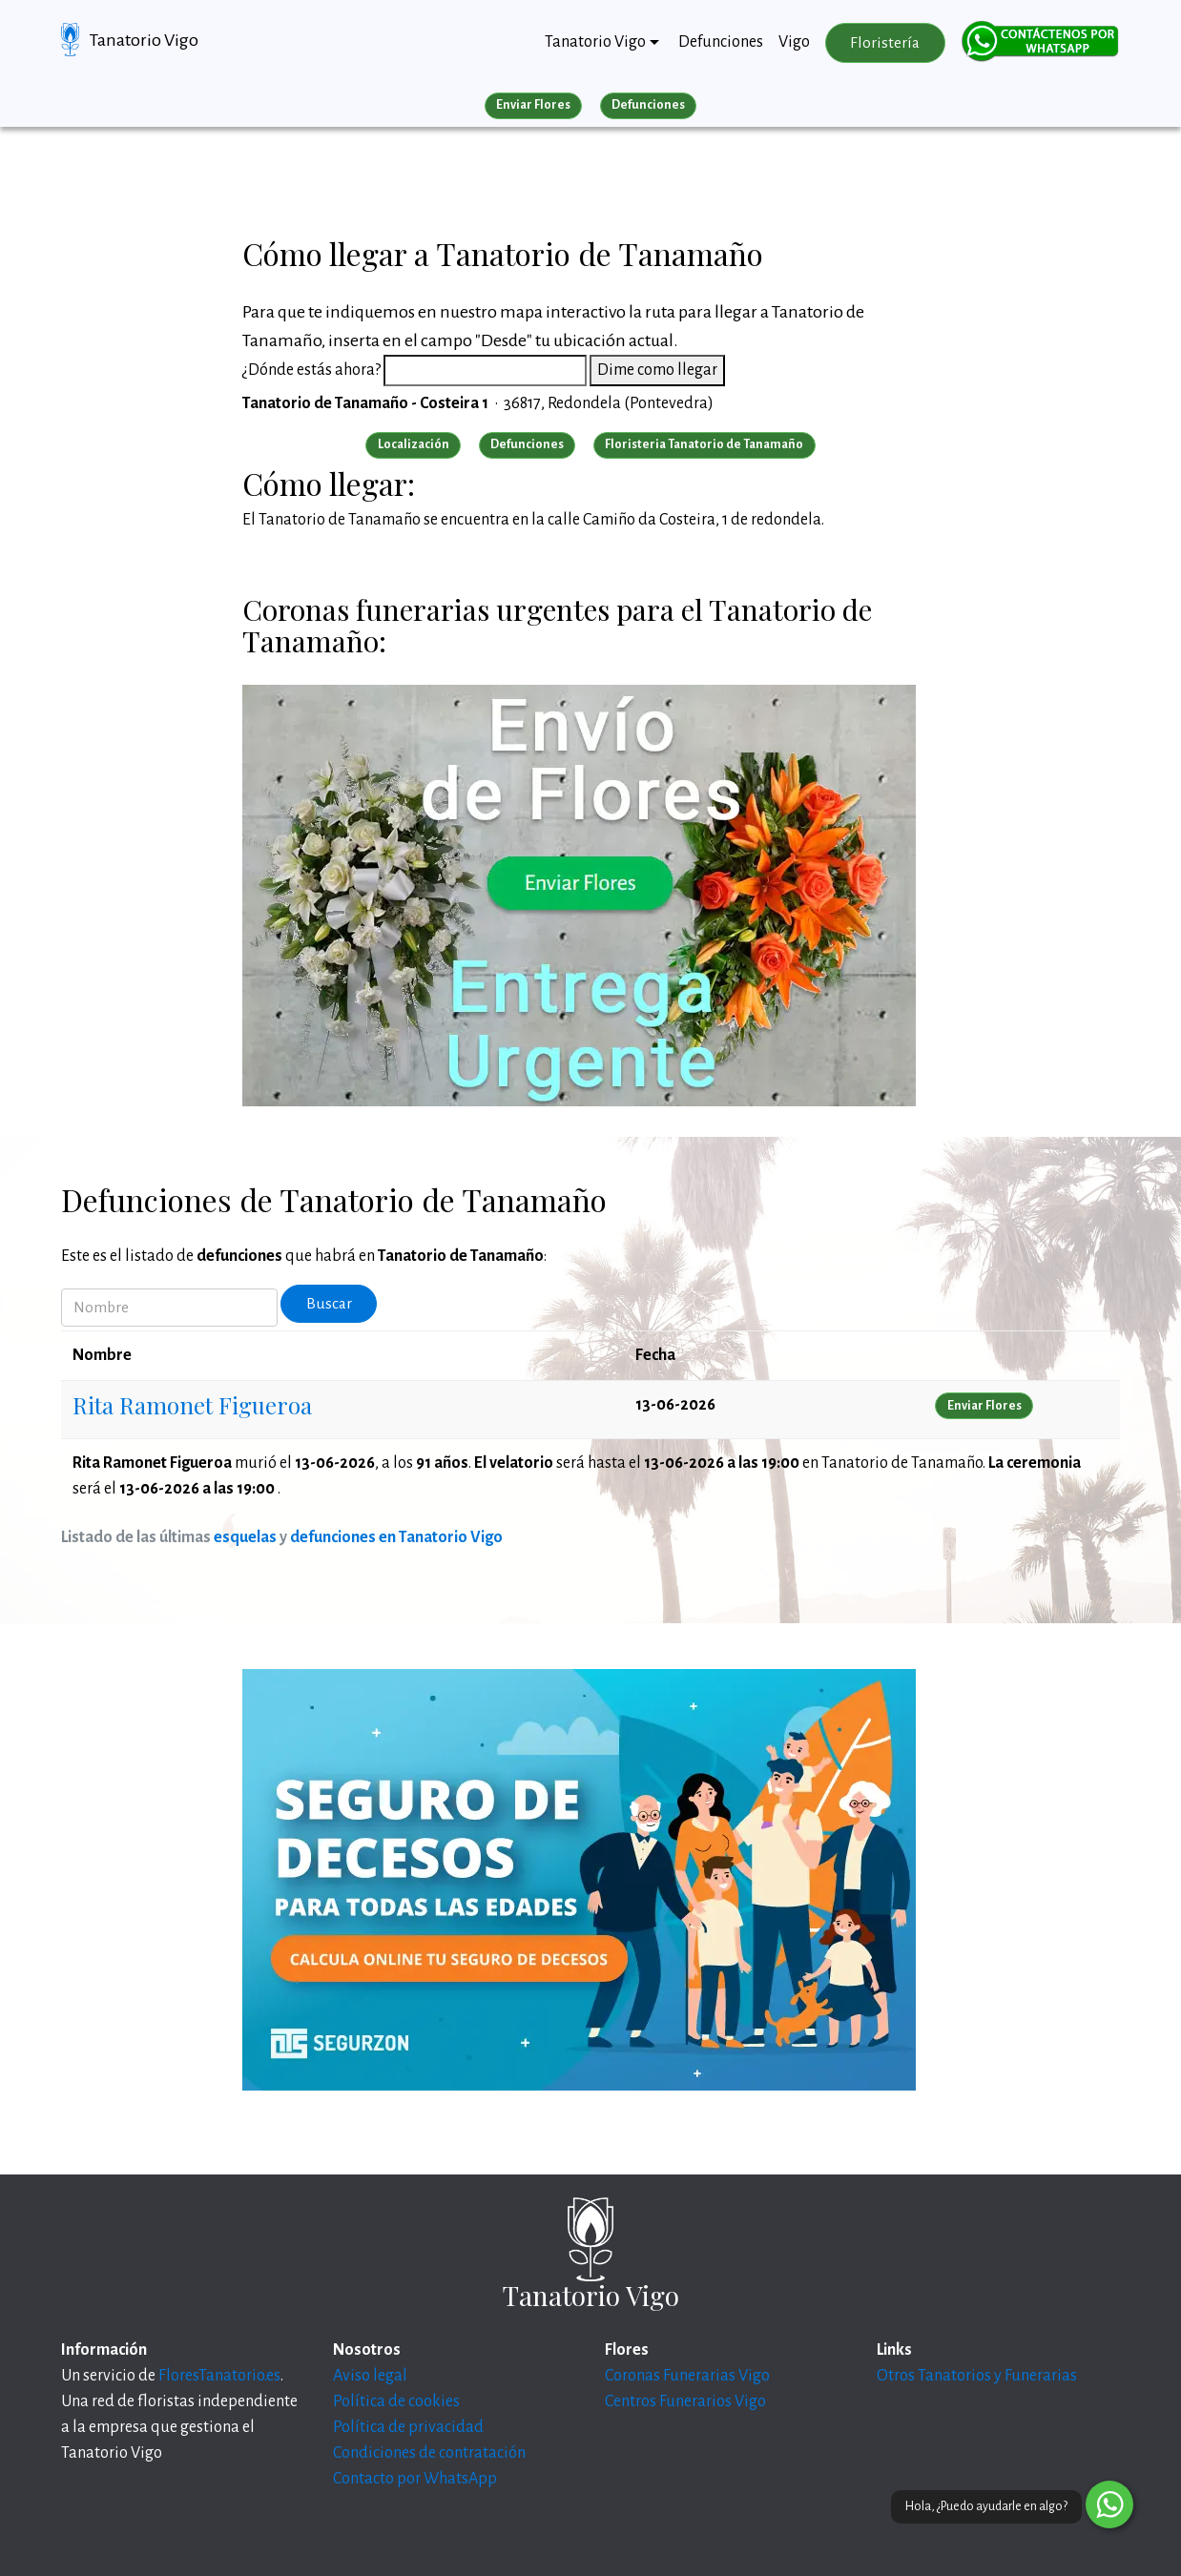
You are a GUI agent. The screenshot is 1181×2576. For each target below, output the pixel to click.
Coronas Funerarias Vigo (687, 2375)
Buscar (329, 1303)
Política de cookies (396, 2401)
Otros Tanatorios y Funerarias (977, 2375)
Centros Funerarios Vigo (685, 2401)
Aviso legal (370, 2375)
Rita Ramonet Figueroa (192, 1405)
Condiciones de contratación (429, 2453)
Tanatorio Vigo (144, 40)
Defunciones (720, 42)
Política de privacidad (408, 2427)
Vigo (794, 42)
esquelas (245, 1537)
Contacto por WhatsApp (415, 2478)
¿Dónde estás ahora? (311, 370)
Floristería (885, 43)
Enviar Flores (533, 105)
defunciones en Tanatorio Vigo (396, 1537)
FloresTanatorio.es (219, 2375)
